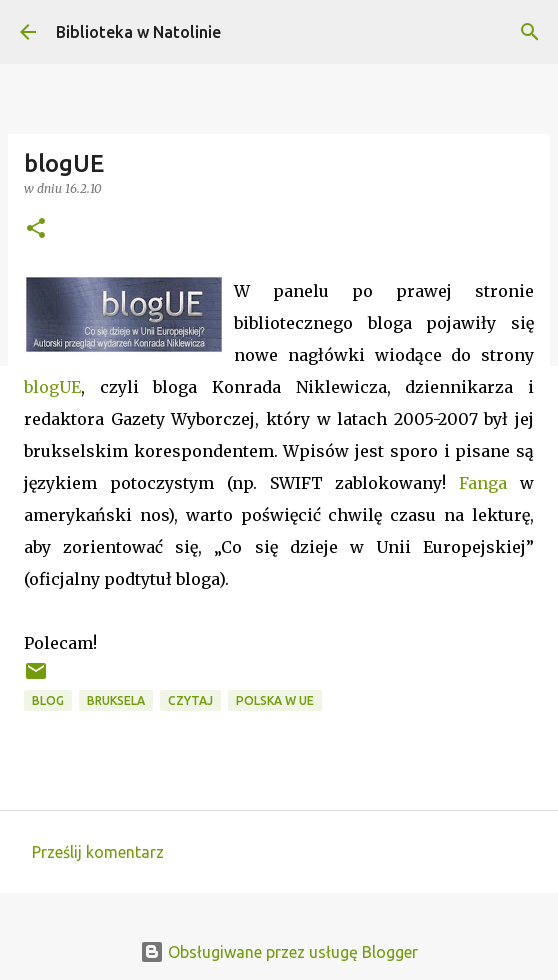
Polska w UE (275, 700)
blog (48, 700)
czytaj (190, 700)
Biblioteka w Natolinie (138, 32)
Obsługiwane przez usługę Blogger (279, 952)
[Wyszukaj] (530, 32)
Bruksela (116, 700)
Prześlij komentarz (98, 852)
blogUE (52, 387)
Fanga (483, 483)
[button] (36, 229)
